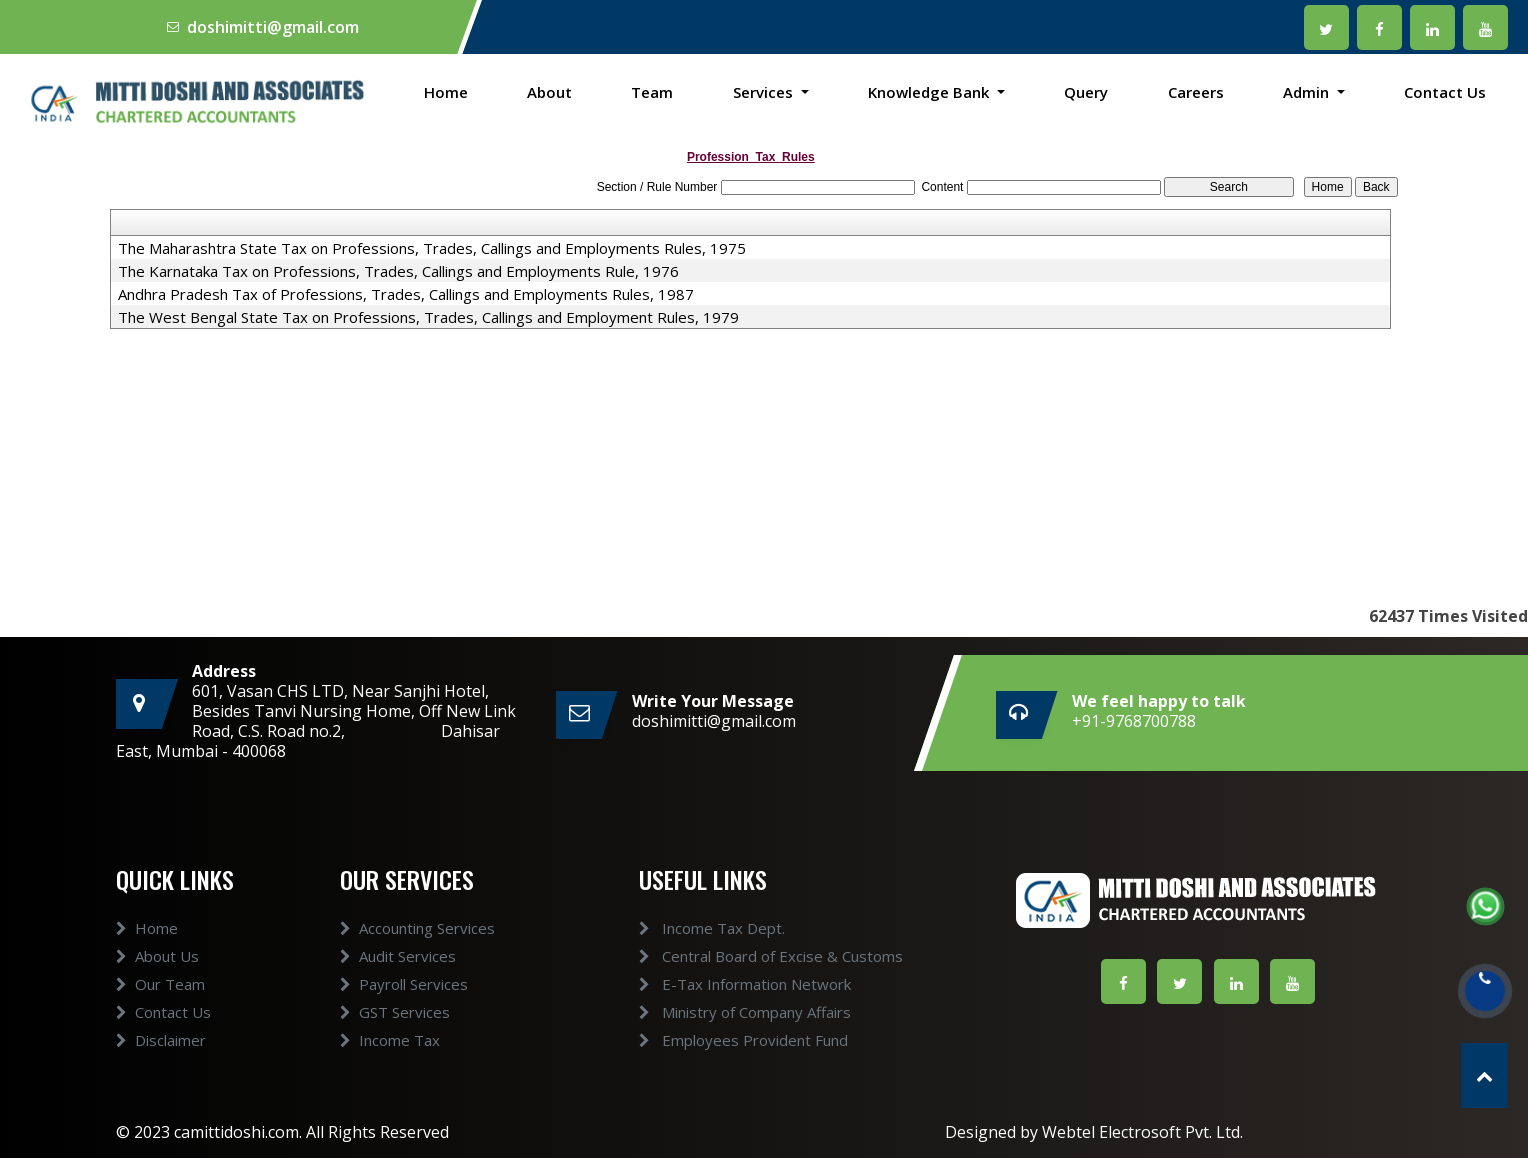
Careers (1196, 92)
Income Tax (390, 1075)
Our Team (160, 1019)
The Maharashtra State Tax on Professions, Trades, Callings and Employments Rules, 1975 (432, 248)
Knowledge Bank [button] (930, 92)
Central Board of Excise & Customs (735, 956)
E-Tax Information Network (709, 984)
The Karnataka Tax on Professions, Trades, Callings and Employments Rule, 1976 (398, 271)
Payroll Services (404, 1019)
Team (652, 92)
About (549, 92)
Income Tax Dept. (676, 928)
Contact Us (1445, 92)
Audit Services (398, 991)
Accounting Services (417, 963)
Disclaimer (161, 1075)
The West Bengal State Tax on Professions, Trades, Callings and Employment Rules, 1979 (428, 317)
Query (1086, 92)
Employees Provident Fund (707, 1040)
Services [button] (765, 92)
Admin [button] (1308, 92)
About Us (157, 991)
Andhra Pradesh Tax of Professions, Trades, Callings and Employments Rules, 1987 (406, 294)
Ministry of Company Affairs (709, 1012)
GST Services (395, 1047)
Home (446, 92)
